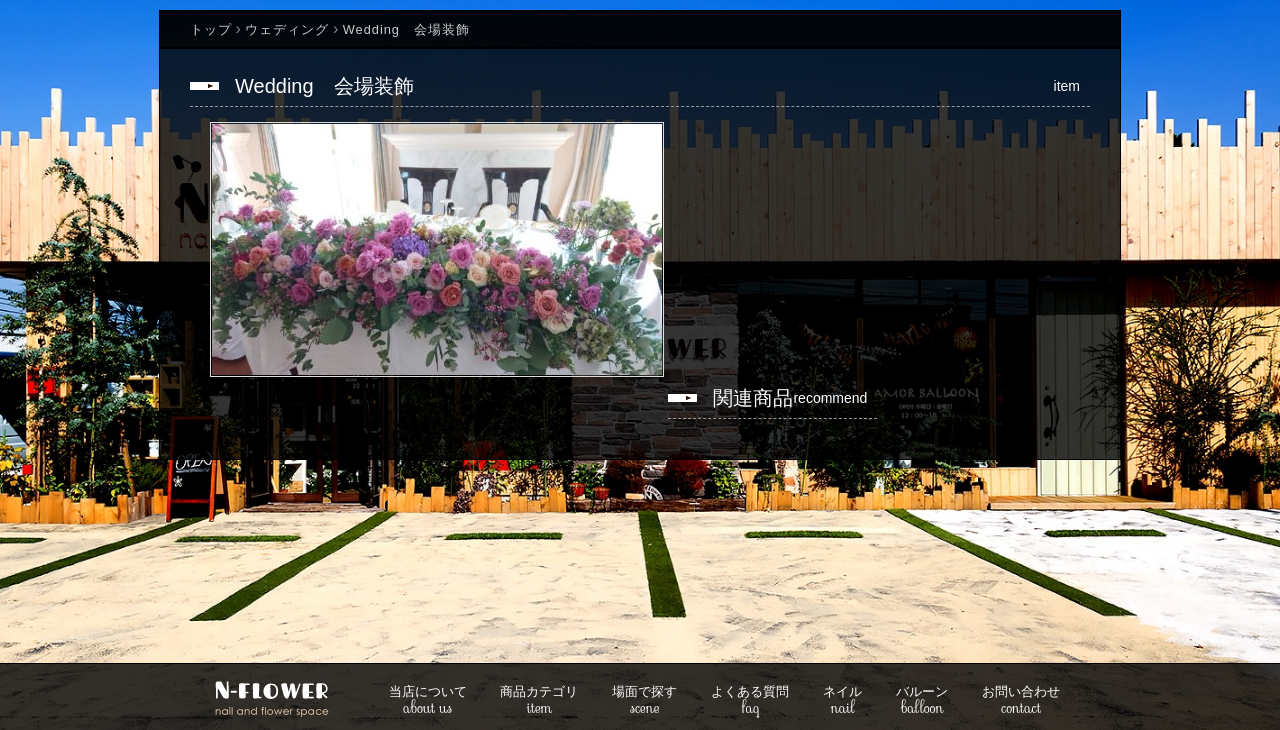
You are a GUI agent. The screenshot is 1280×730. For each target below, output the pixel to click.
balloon (922, 701)
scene (644, 701)
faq (750, 701)
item (539, 701)
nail (842, 701)
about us (428, 701)
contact (1021, 701)
